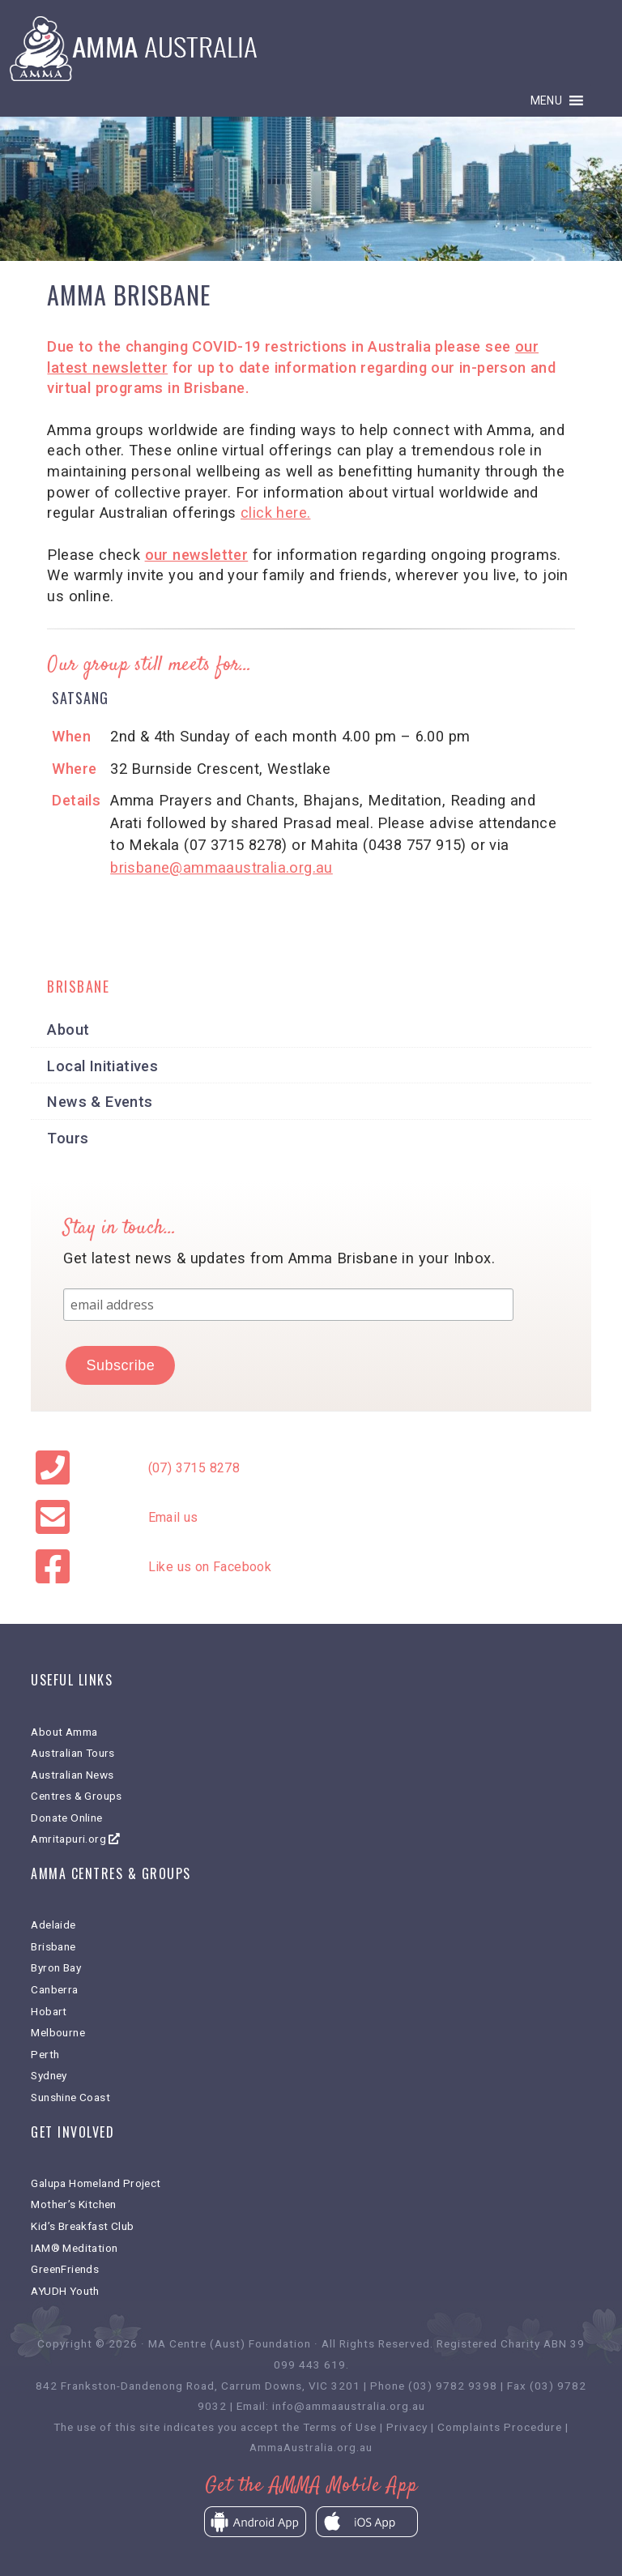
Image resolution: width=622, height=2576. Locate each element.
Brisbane (53, 1946)
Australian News (72, 1774)
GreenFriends (65, 2268)
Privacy (407, 2426)
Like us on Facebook (210, 1566)
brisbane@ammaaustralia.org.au (221, 867)
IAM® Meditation (74, 2247)
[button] (546, 100)
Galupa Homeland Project (95, 2183)
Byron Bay (56, 1967)
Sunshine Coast (70, 2097)
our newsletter (197, 554)
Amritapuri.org (75, 1838)
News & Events (99, 1101)
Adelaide (53, 1924)
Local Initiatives (102, 1065)
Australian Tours (72, 1752)
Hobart (48, 2011)
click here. (275, 512)
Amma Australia (311, 48)
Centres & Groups (76, 1795)
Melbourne (58, 2032)
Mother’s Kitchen (73, 2204)
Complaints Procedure (499, 2426)
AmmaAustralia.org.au (311, 2447)
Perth (45, 2054)
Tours (67, 1138)
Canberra (54, 1989)
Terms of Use (340, 2426)
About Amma (64, 1731)
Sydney (48, 2075)
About (68, 1029)
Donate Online (66, 1817)
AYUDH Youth (65, 2290)
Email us (173, 1517)
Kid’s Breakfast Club (82, 2225)
